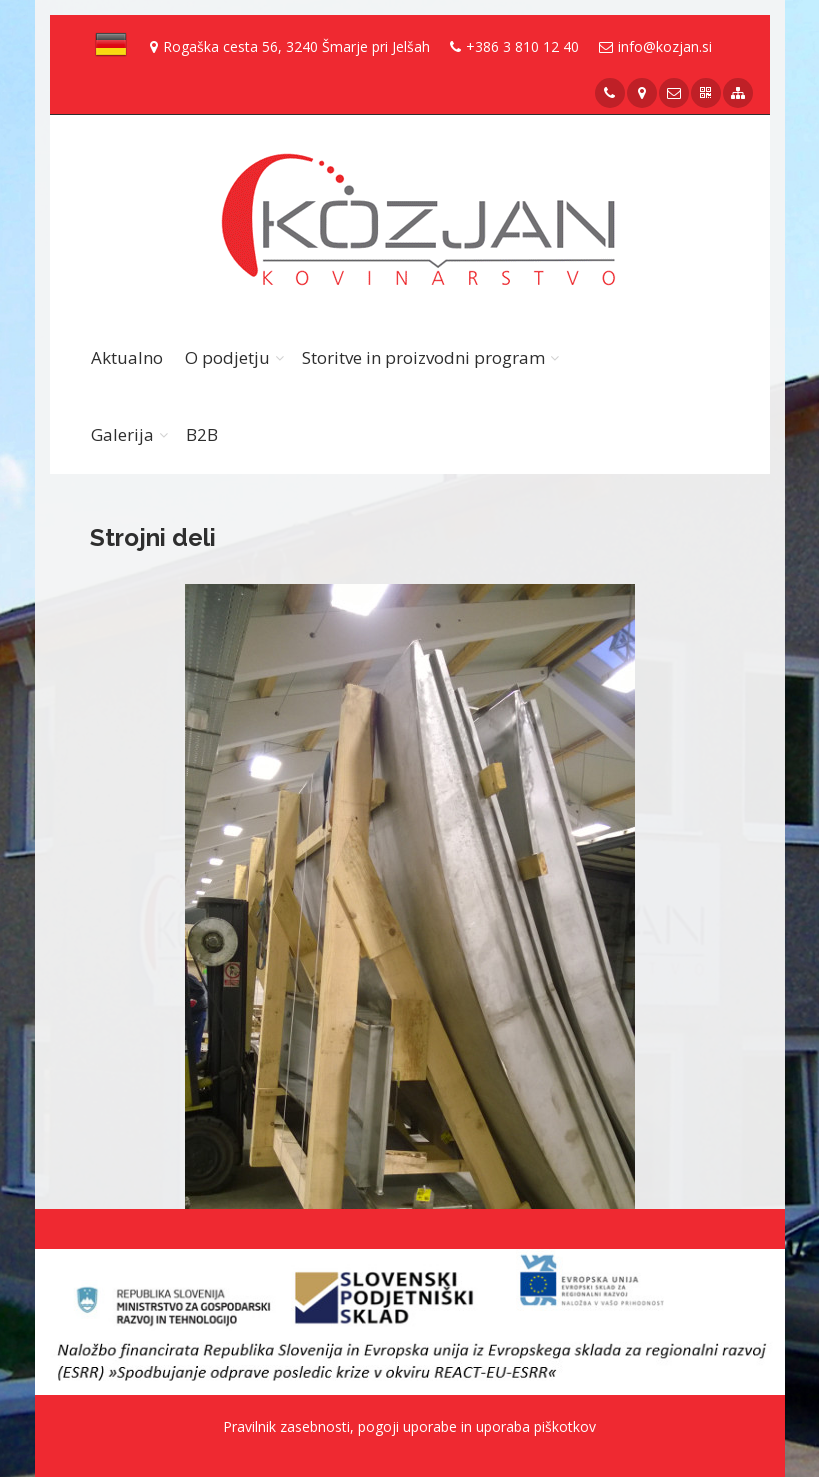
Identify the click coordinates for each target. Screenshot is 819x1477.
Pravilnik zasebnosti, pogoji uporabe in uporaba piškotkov (409, 1426)
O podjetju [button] (227, 357)
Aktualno (127, 357)
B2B (202, 434)
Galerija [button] (122, 434)
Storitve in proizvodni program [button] (423, 357)
